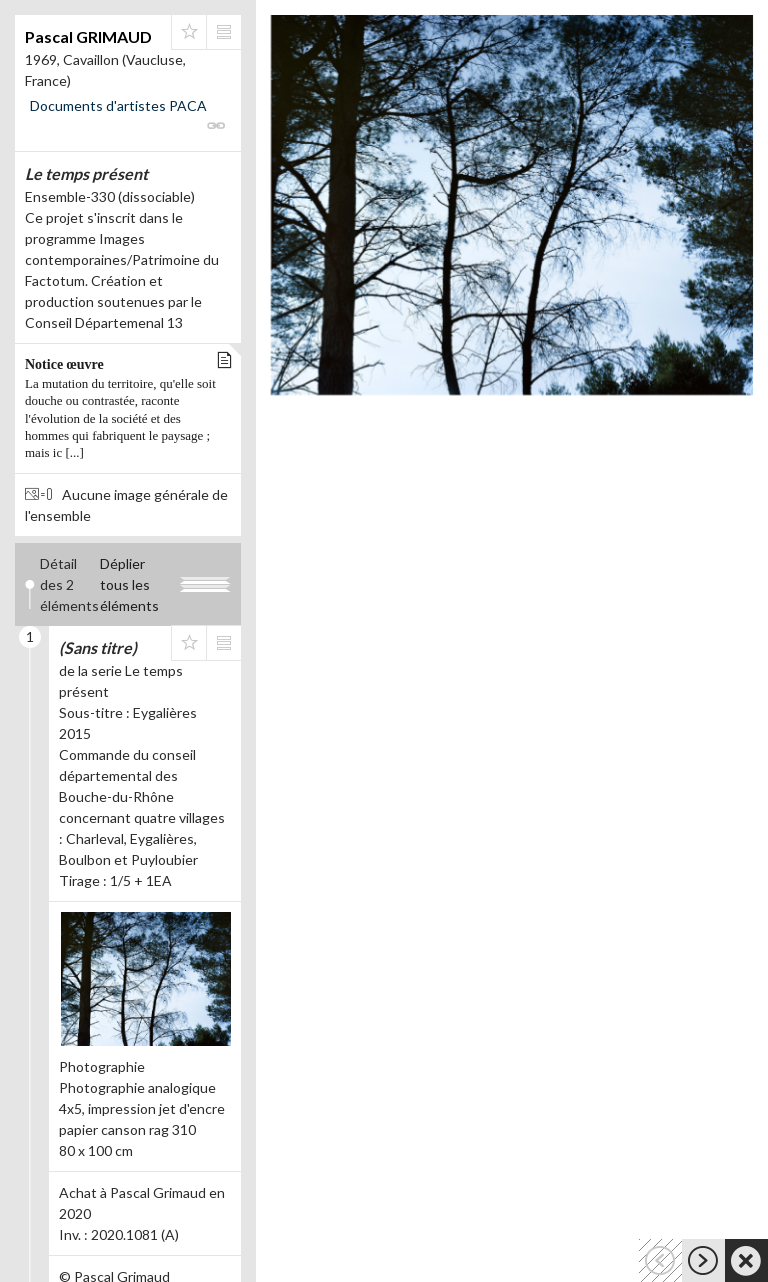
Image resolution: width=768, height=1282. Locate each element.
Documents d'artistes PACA (118, 105)
